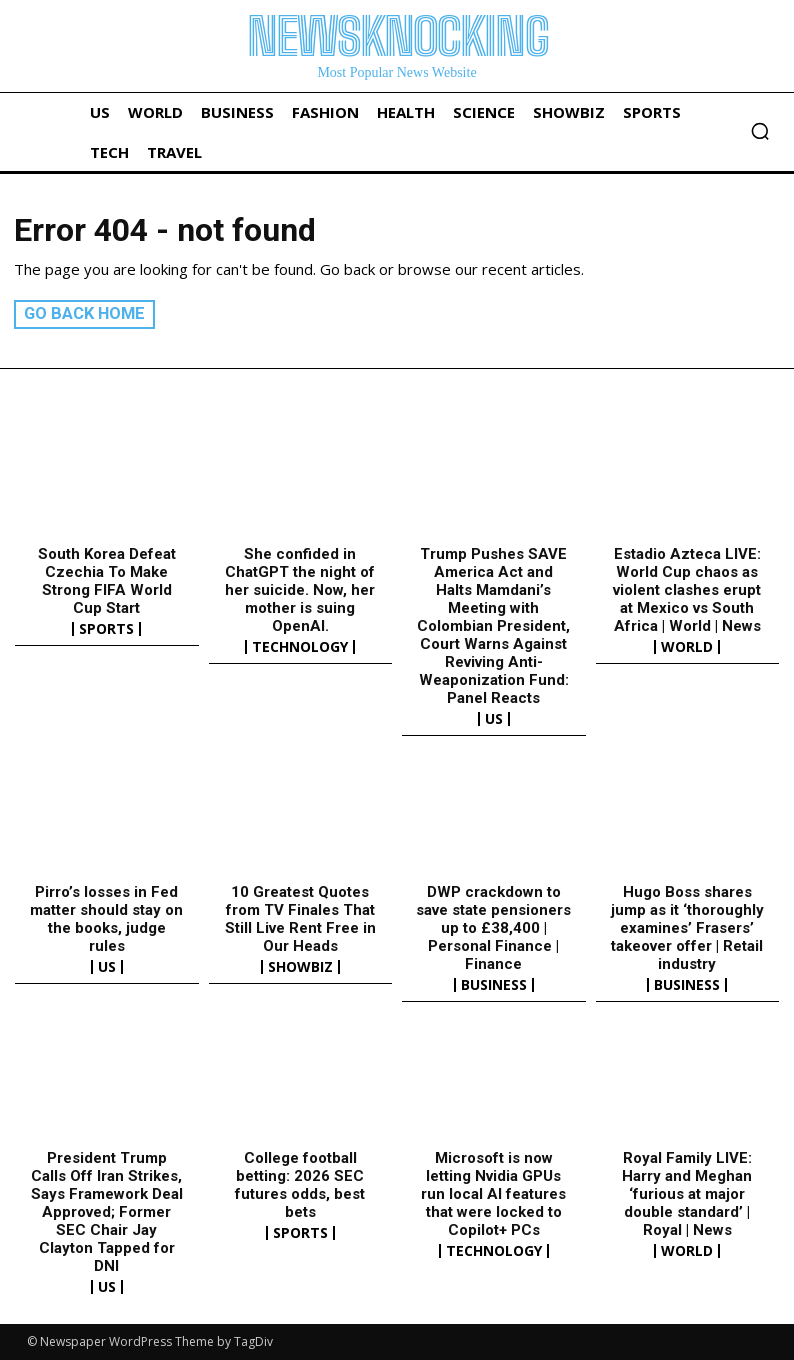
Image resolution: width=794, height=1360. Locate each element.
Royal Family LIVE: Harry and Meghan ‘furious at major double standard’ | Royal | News (687, 1194)
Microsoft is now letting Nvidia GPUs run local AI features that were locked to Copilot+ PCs (493, 1194)
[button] (760, 131)
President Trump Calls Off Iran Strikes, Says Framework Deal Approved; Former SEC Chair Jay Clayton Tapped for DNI (107, 1212)
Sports (106, 629)
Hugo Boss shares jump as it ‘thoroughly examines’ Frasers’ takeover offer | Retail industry (687, 928)
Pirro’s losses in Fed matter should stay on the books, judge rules (106, 919)
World (687, 647)
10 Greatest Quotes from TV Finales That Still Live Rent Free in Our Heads (300, 919)
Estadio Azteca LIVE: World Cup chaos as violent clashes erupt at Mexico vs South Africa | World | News (687, 590)
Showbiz (300, 967)
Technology (300, 647)
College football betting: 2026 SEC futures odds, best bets (300, 1185)
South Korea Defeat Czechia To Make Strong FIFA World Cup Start (107, 581)
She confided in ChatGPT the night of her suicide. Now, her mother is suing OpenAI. (300, 590)
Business (494, 985)
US (494, 719)
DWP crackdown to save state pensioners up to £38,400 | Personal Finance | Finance (493, 928)
